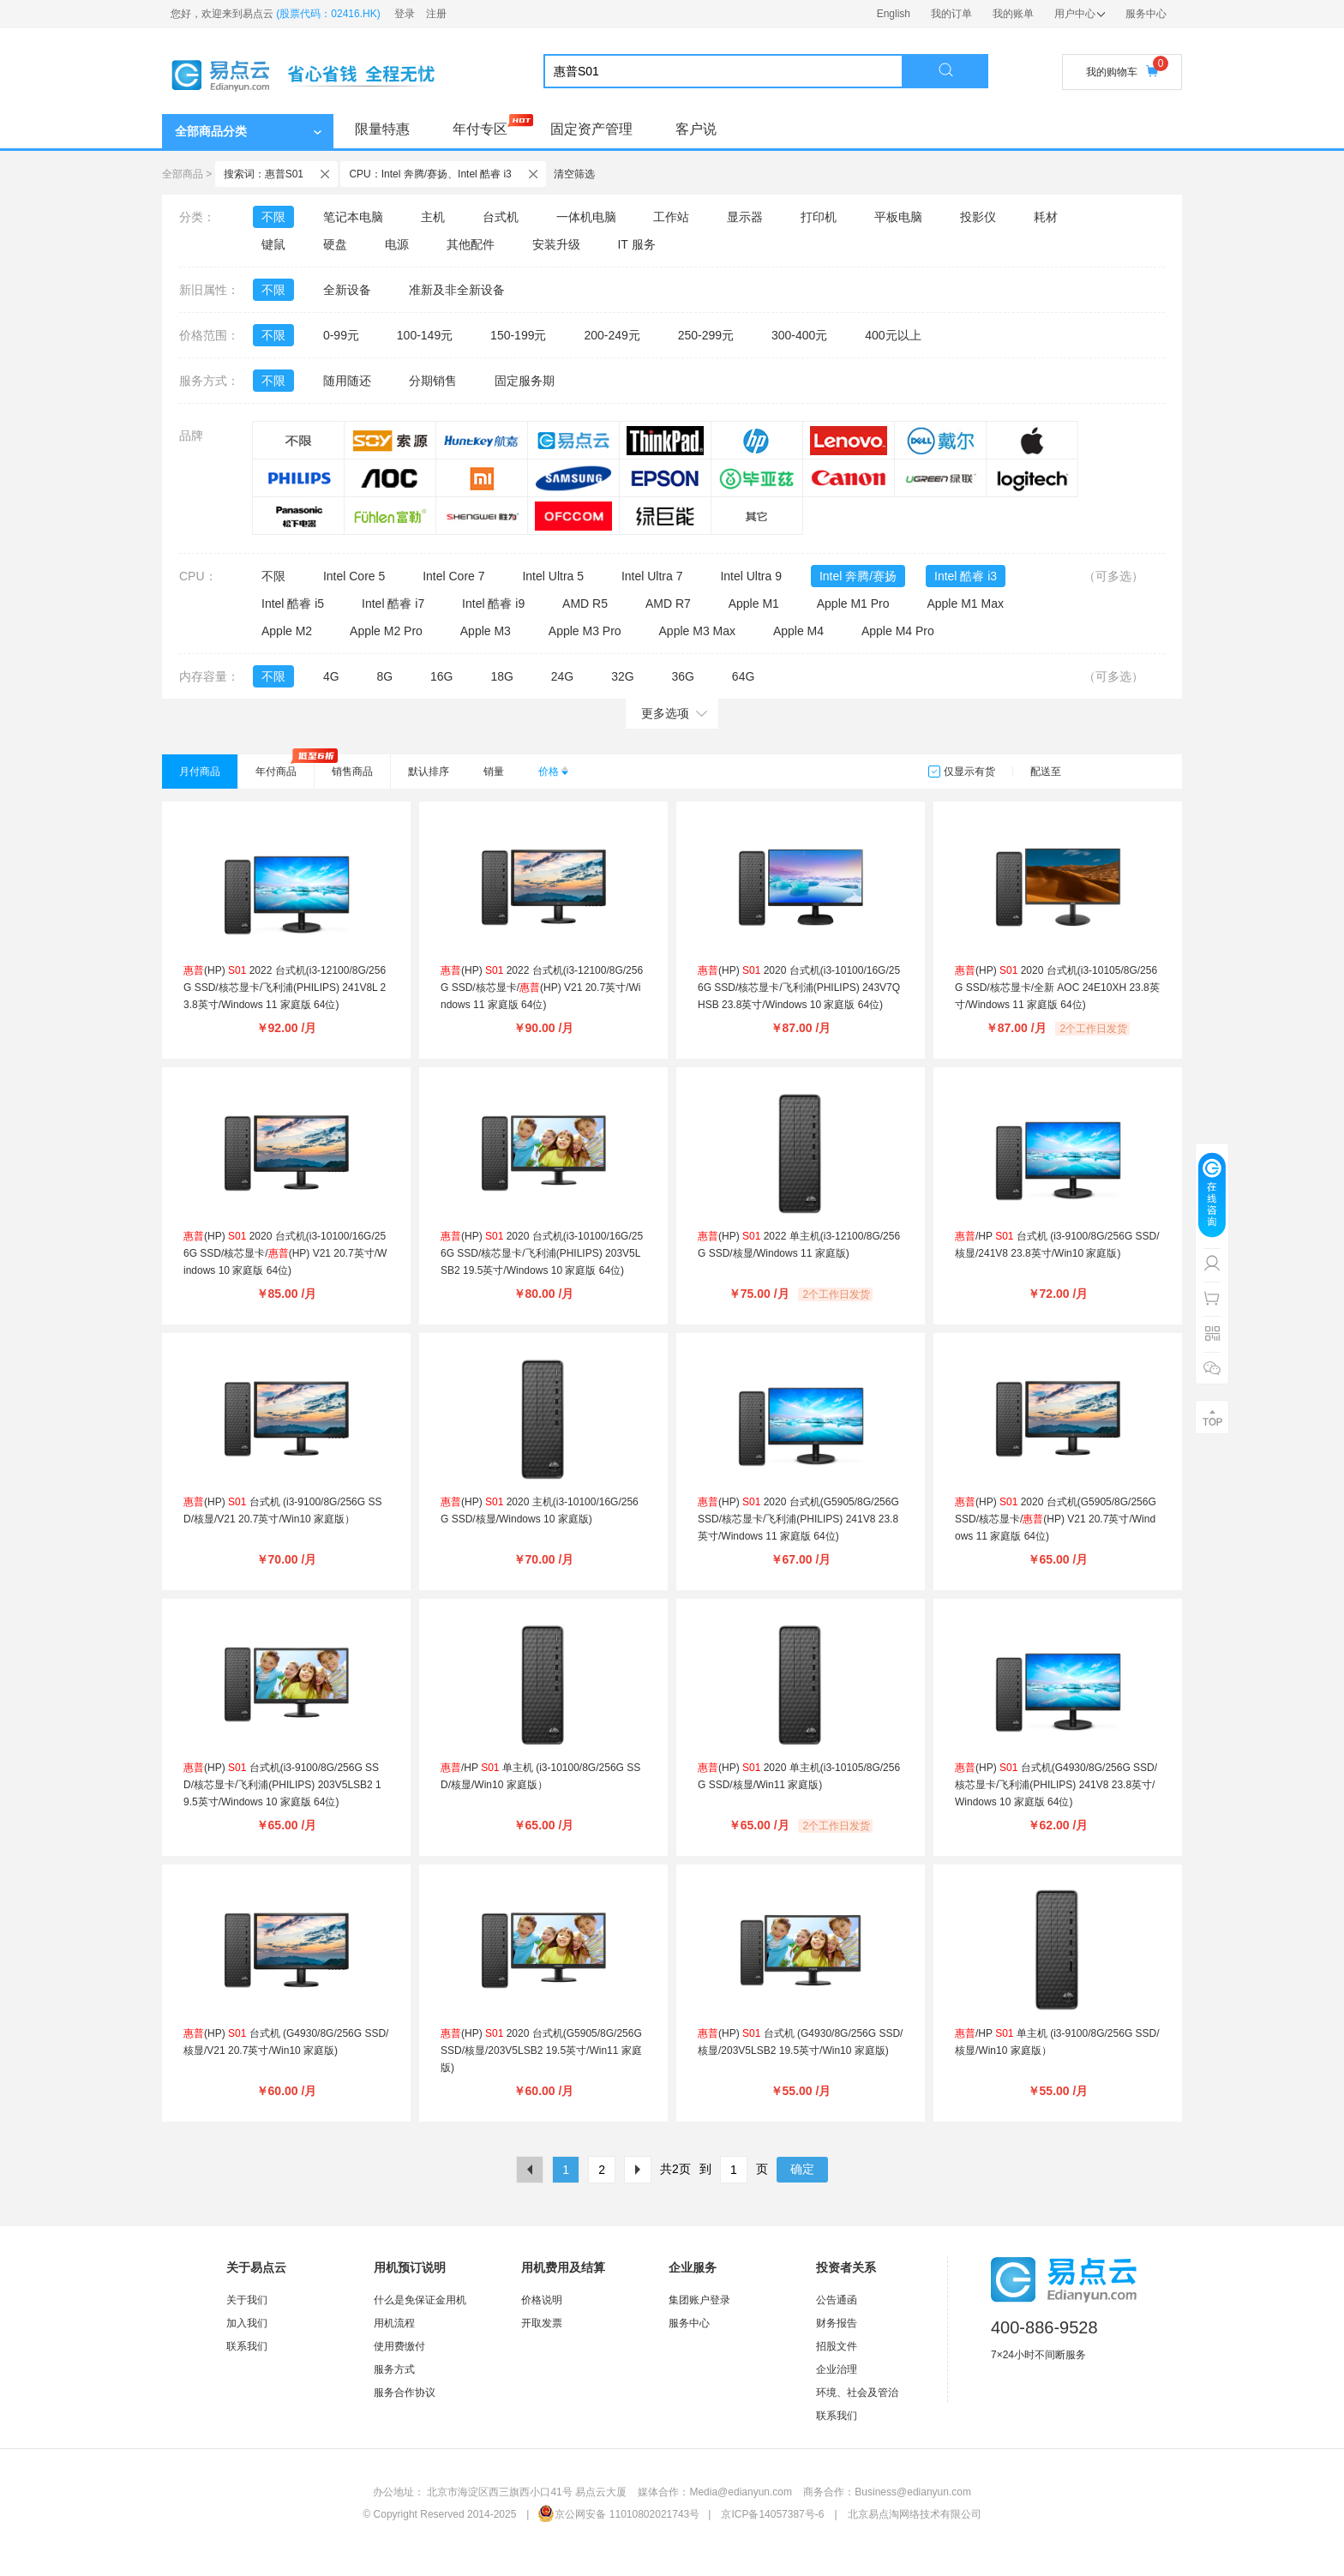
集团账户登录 (699, 2300)
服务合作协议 (404, 2393)
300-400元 (799, 335)
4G (331, 676)
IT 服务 (636, 244)
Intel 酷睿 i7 (393, 603)
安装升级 (556, 244)
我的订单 (951, 14)
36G (682, 676)
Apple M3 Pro (585, 631)
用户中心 (1079, 14)
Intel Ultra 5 (553, 576)
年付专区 (480, 129)
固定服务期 (525, 380)
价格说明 (541, 2300)
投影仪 (978, 217)
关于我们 (246, 2300)
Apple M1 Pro (853, 603)
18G (501, 676)
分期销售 (433, 380)
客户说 (696, 129)
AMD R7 (668, 603)
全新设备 (347, 290)
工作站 (671, 217)
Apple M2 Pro (386, 631)
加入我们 (246, 2323)
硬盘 (335, 244)
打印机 (819, 217)
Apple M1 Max (965, 603)
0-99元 (341, 335)
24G (562, 676)
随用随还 (347, 380)
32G (622, 676)
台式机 (501, 217)
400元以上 (893, 335)
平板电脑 (898, 217)
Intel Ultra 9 (751, 576)
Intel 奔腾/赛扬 (858, 576)
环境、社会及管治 (857, 2393)
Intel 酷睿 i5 (292, 603)
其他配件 (471, 244)
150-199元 (518, 335)
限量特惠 (382, 129)
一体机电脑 (586, 217)
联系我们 (246, 2346)
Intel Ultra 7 (652, 576)
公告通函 (836, 2300)
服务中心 (1146, 14)
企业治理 (836, 2369)
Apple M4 (798, 631)
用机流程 (394, 2323)
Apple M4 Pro (897, 631)
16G (441, 676)
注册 (436, 14)
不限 (273, 217)
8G (384, 676)
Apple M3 (485, 631)
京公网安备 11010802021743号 (618, 2514)
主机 (433, 217)
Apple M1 (754, 603)
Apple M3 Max (697, 631)
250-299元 (706, 335)
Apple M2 (286, 631)
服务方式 (394, 2369)
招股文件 (836, 2346)
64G (743, 676)
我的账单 (1013, 14)
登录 (404, 14)
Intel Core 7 (453, 576)
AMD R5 (585, 603)
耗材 (1046, 217)
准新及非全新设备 (457, 290)
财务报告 (836, 2323)
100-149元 (425, 335)
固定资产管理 (591, 129)
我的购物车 (1122, 71)
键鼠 (273, 244)
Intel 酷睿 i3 (965, 576)
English (893, 14)
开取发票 (541, 2323)
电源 (397, 244)
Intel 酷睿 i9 (493, 603)
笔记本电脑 (353, 217)
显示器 (745, 217)
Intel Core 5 (354, 576)
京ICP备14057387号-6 (772, 2514)
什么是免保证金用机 (420, 2300)
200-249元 (611, 335)
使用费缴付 (399, 2346)
